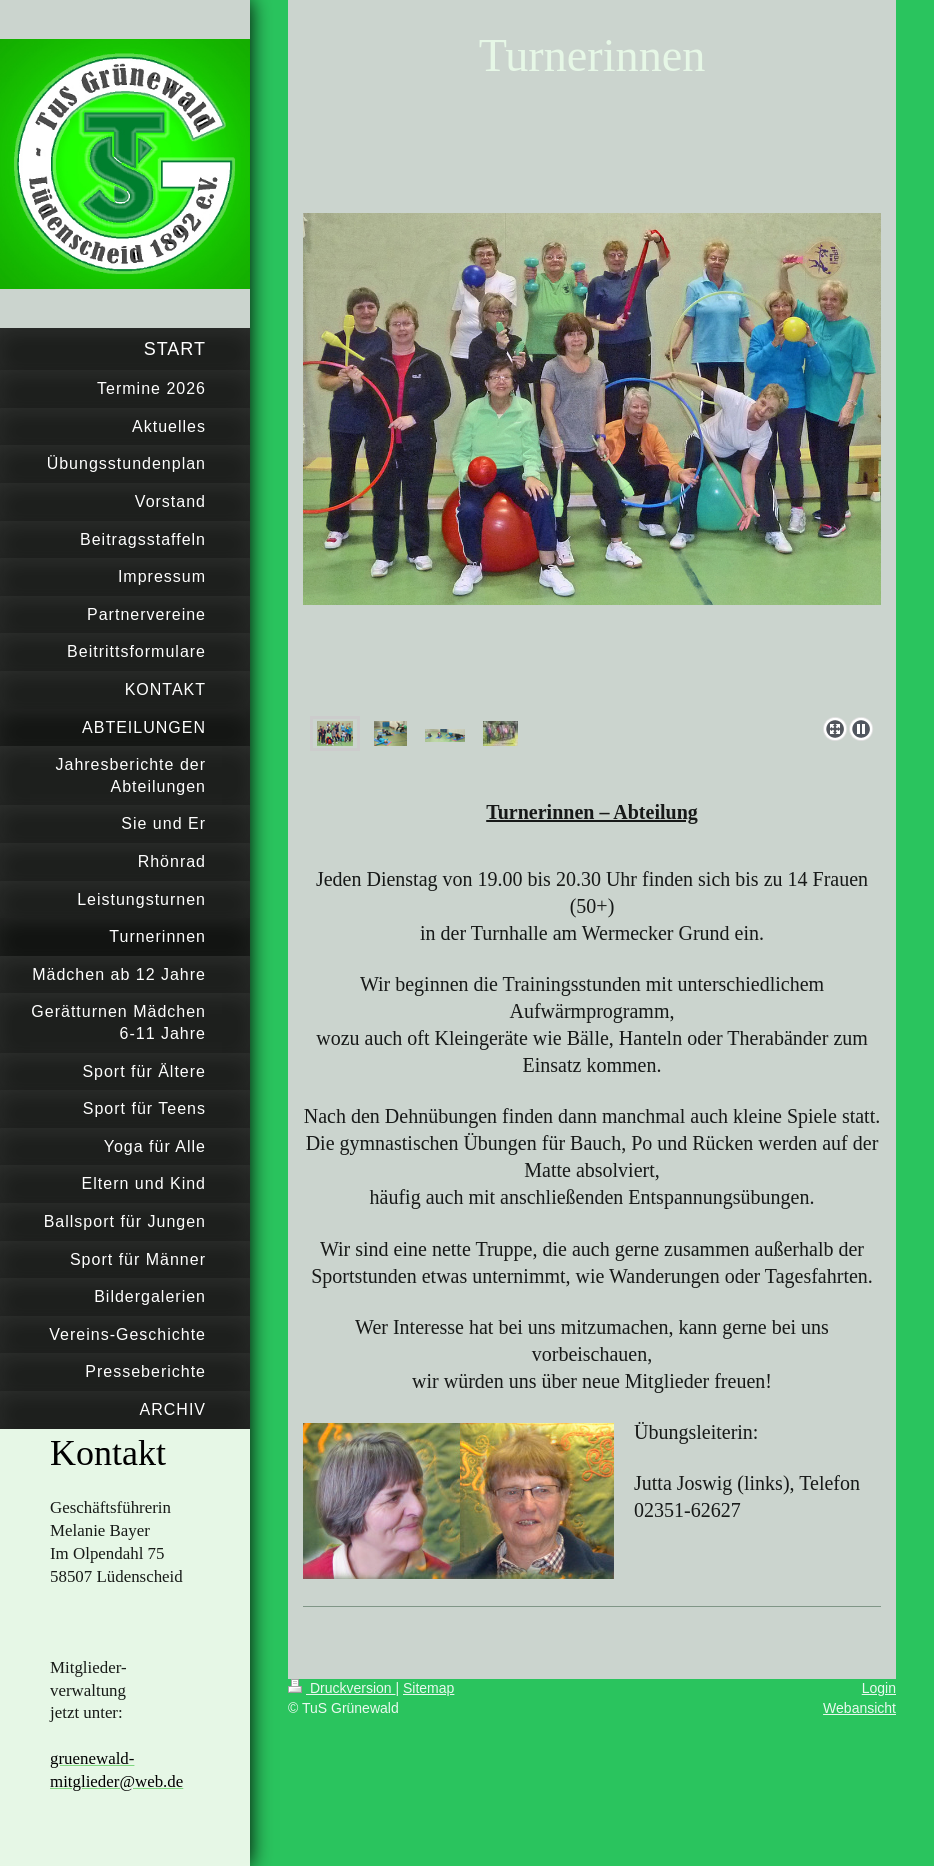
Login (879, 1688)
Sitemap (428, 1688)
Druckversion (341, 1688)
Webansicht (859, 1708)
